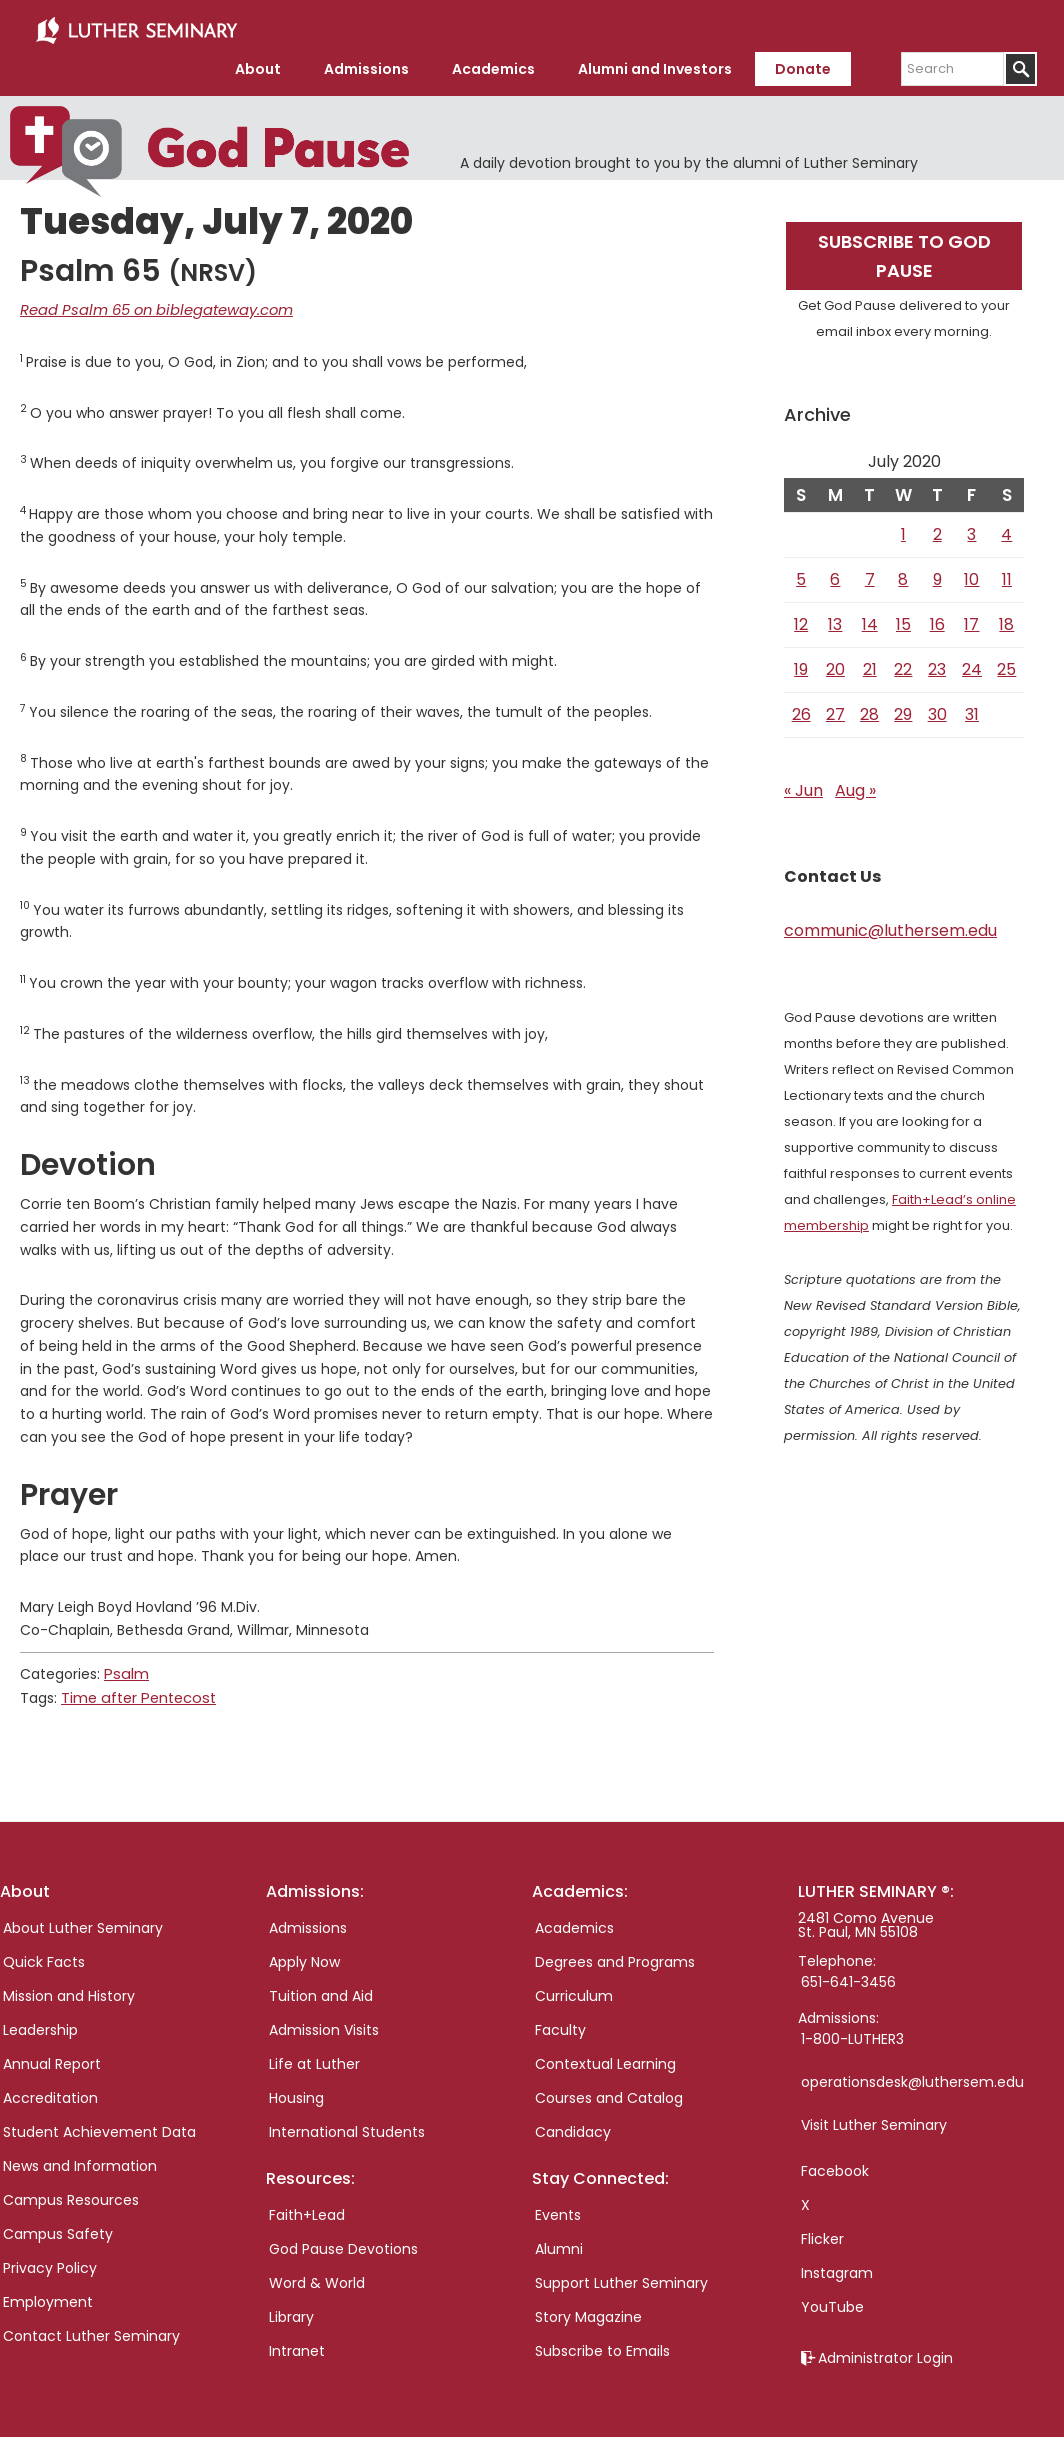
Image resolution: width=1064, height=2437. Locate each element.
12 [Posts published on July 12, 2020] (801, 617)
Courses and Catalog (609, 2087)
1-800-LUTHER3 (852, 2028)
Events (558, 2204)
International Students (347, 2121)
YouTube (832, 2296)
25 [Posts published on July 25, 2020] (1006, 662)
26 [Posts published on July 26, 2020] (801, 707)
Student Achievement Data (99, 2121)
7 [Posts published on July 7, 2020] (870, 572)
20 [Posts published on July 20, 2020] (835, 662)
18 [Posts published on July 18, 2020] (1006, 617)
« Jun (803, 783)
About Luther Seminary (83, 1917)
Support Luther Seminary (621, 2272)
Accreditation (50, 2087)
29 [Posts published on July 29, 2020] (903, 707)
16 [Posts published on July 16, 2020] (937, 617)
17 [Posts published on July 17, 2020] (971, 617)
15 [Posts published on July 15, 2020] (903, 617)
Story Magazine (588, 2306)
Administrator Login (885, 2347)
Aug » (855, 783)
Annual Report (52, 2053)
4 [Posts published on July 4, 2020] (1006, 527)
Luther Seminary (136, 28)
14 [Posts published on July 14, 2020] (870, 617)
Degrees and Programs (615, 1951)
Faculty (560, 2019)
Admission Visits (324, 2019)
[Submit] (1020, 63)
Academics (574, 1917)
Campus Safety (58, 2223)
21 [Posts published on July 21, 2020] (870, 662)
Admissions (308, 1917)
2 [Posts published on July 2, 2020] (937, 527)
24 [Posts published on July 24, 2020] (972, 662)
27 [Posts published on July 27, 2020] (835, 707)
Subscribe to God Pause (904, 249)
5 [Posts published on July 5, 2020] (801, 572)
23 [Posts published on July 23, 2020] (937, 662)
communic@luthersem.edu (890, 923)
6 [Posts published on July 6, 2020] (835, 572)
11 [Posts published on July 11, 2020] (1007, 572)
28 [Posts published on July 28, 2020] (869, 707)
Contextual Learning (605, 2053)
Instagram (837, 2262)
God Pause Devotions (343, 2238)
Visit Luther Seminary (874, 2114)
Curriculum (574, 1985)
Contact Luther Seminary (91, 2325)
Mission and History (69, 1985)
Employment (48, 2291)
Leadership (40, 2019)
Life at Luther (314, 2053)
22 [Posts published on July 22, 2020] (903, 662)
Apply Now (304, 1951)
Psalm (125, 1666)
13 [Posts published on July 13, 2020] (835, 617)
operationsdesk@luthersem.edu (912, 2071)
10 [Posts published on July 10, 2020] (971, 572)
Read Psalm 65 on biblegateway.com (148, 303)
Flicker (822, 2228)
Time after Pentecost (136, 1688)
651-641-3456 (848, 1971)
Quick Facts (44, 1951)
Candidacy (573, 2121)
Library (291, 2306)
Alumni (559, 2238)
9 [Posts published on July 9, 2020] (937, 572)
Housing (296, 2087)
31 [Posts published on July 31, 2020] (972, 707)
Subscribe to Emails (602, 2340)
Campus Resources (71, 2189)
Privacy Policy (50, 2257)
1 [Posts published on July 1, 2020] (903, 527)
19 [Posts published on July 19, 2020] (801, 662)
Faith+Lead (307, 2204)
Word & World (317, 2272)
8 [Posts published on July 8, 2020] (903, 572)
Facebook (835, 2160)
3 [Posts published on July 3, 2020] (971, 527)
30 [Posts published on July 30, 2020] (937, 707)
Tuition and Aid (321, 1985)
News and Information (80, 2155)
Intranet (297, 2340)
